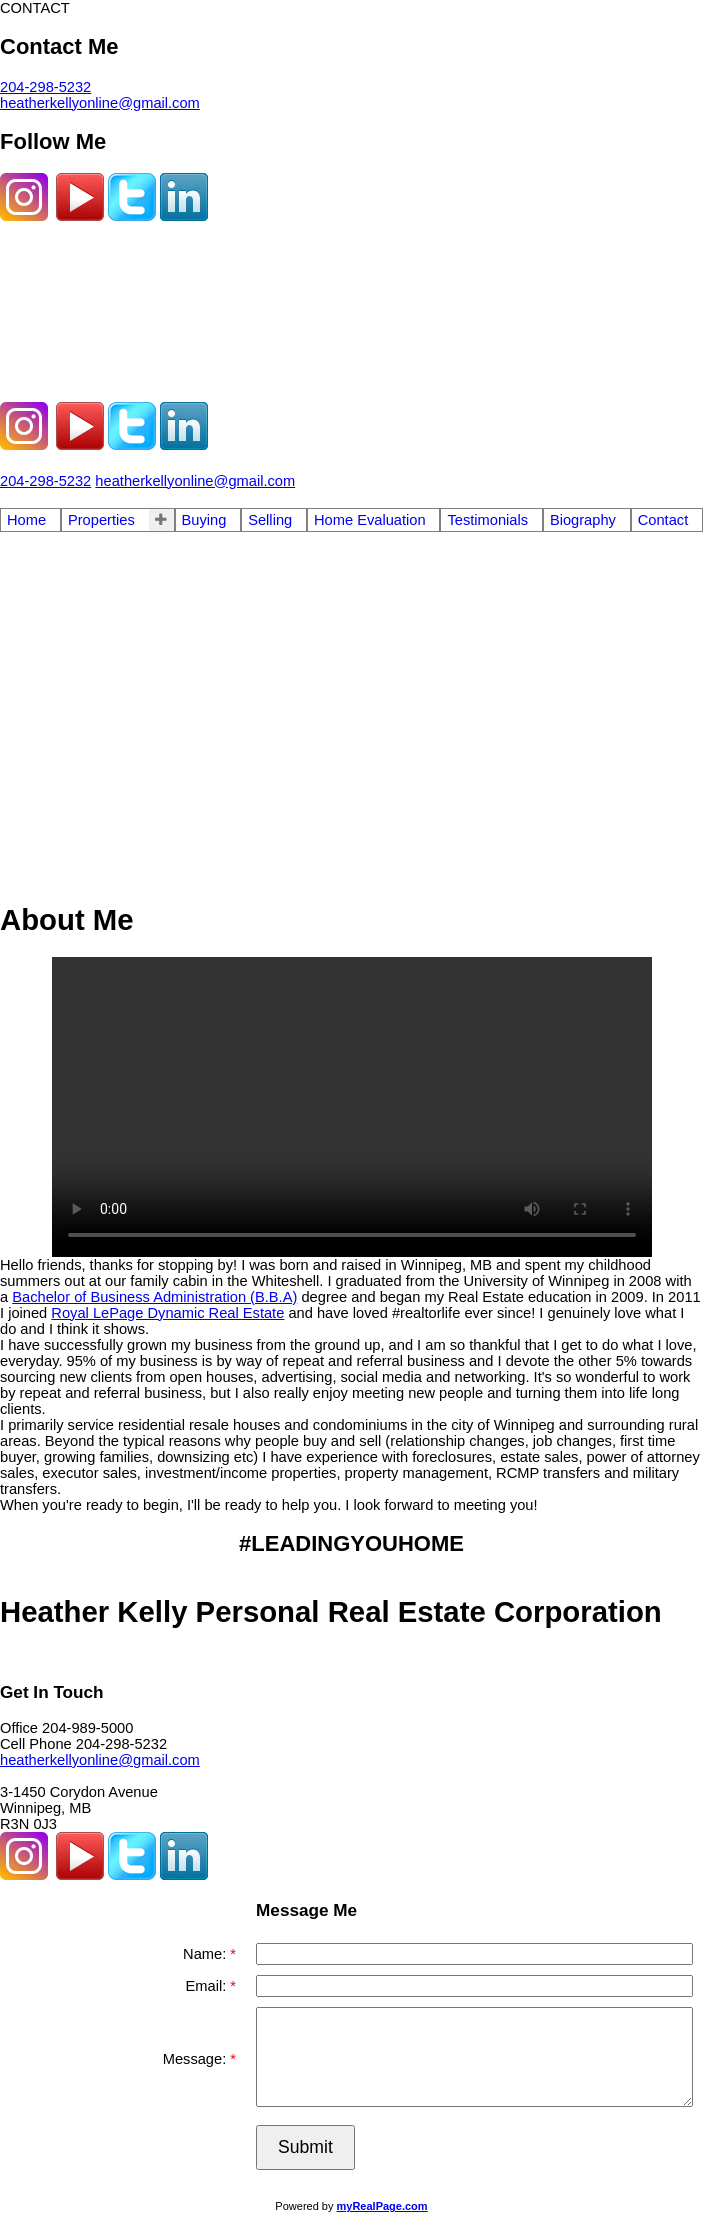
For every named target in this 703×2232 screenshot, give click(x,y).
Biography (583, 520)
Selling (270, 520)
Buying (204, 520)
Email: (208, 1986)
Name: (206, 1954)
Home (26, 520)
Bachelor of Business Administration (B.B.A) (154, 1297)
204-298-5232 (45, 87)
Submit (305, 2147)
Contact (663, 520)
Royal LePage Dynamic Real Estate (167, 1313)
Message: (197, 2059)
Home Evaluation (370, 520)
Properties (101, 520)
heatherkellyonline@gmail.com (100, 103)
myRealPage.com (382, 2206)
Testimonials (487, 520)
